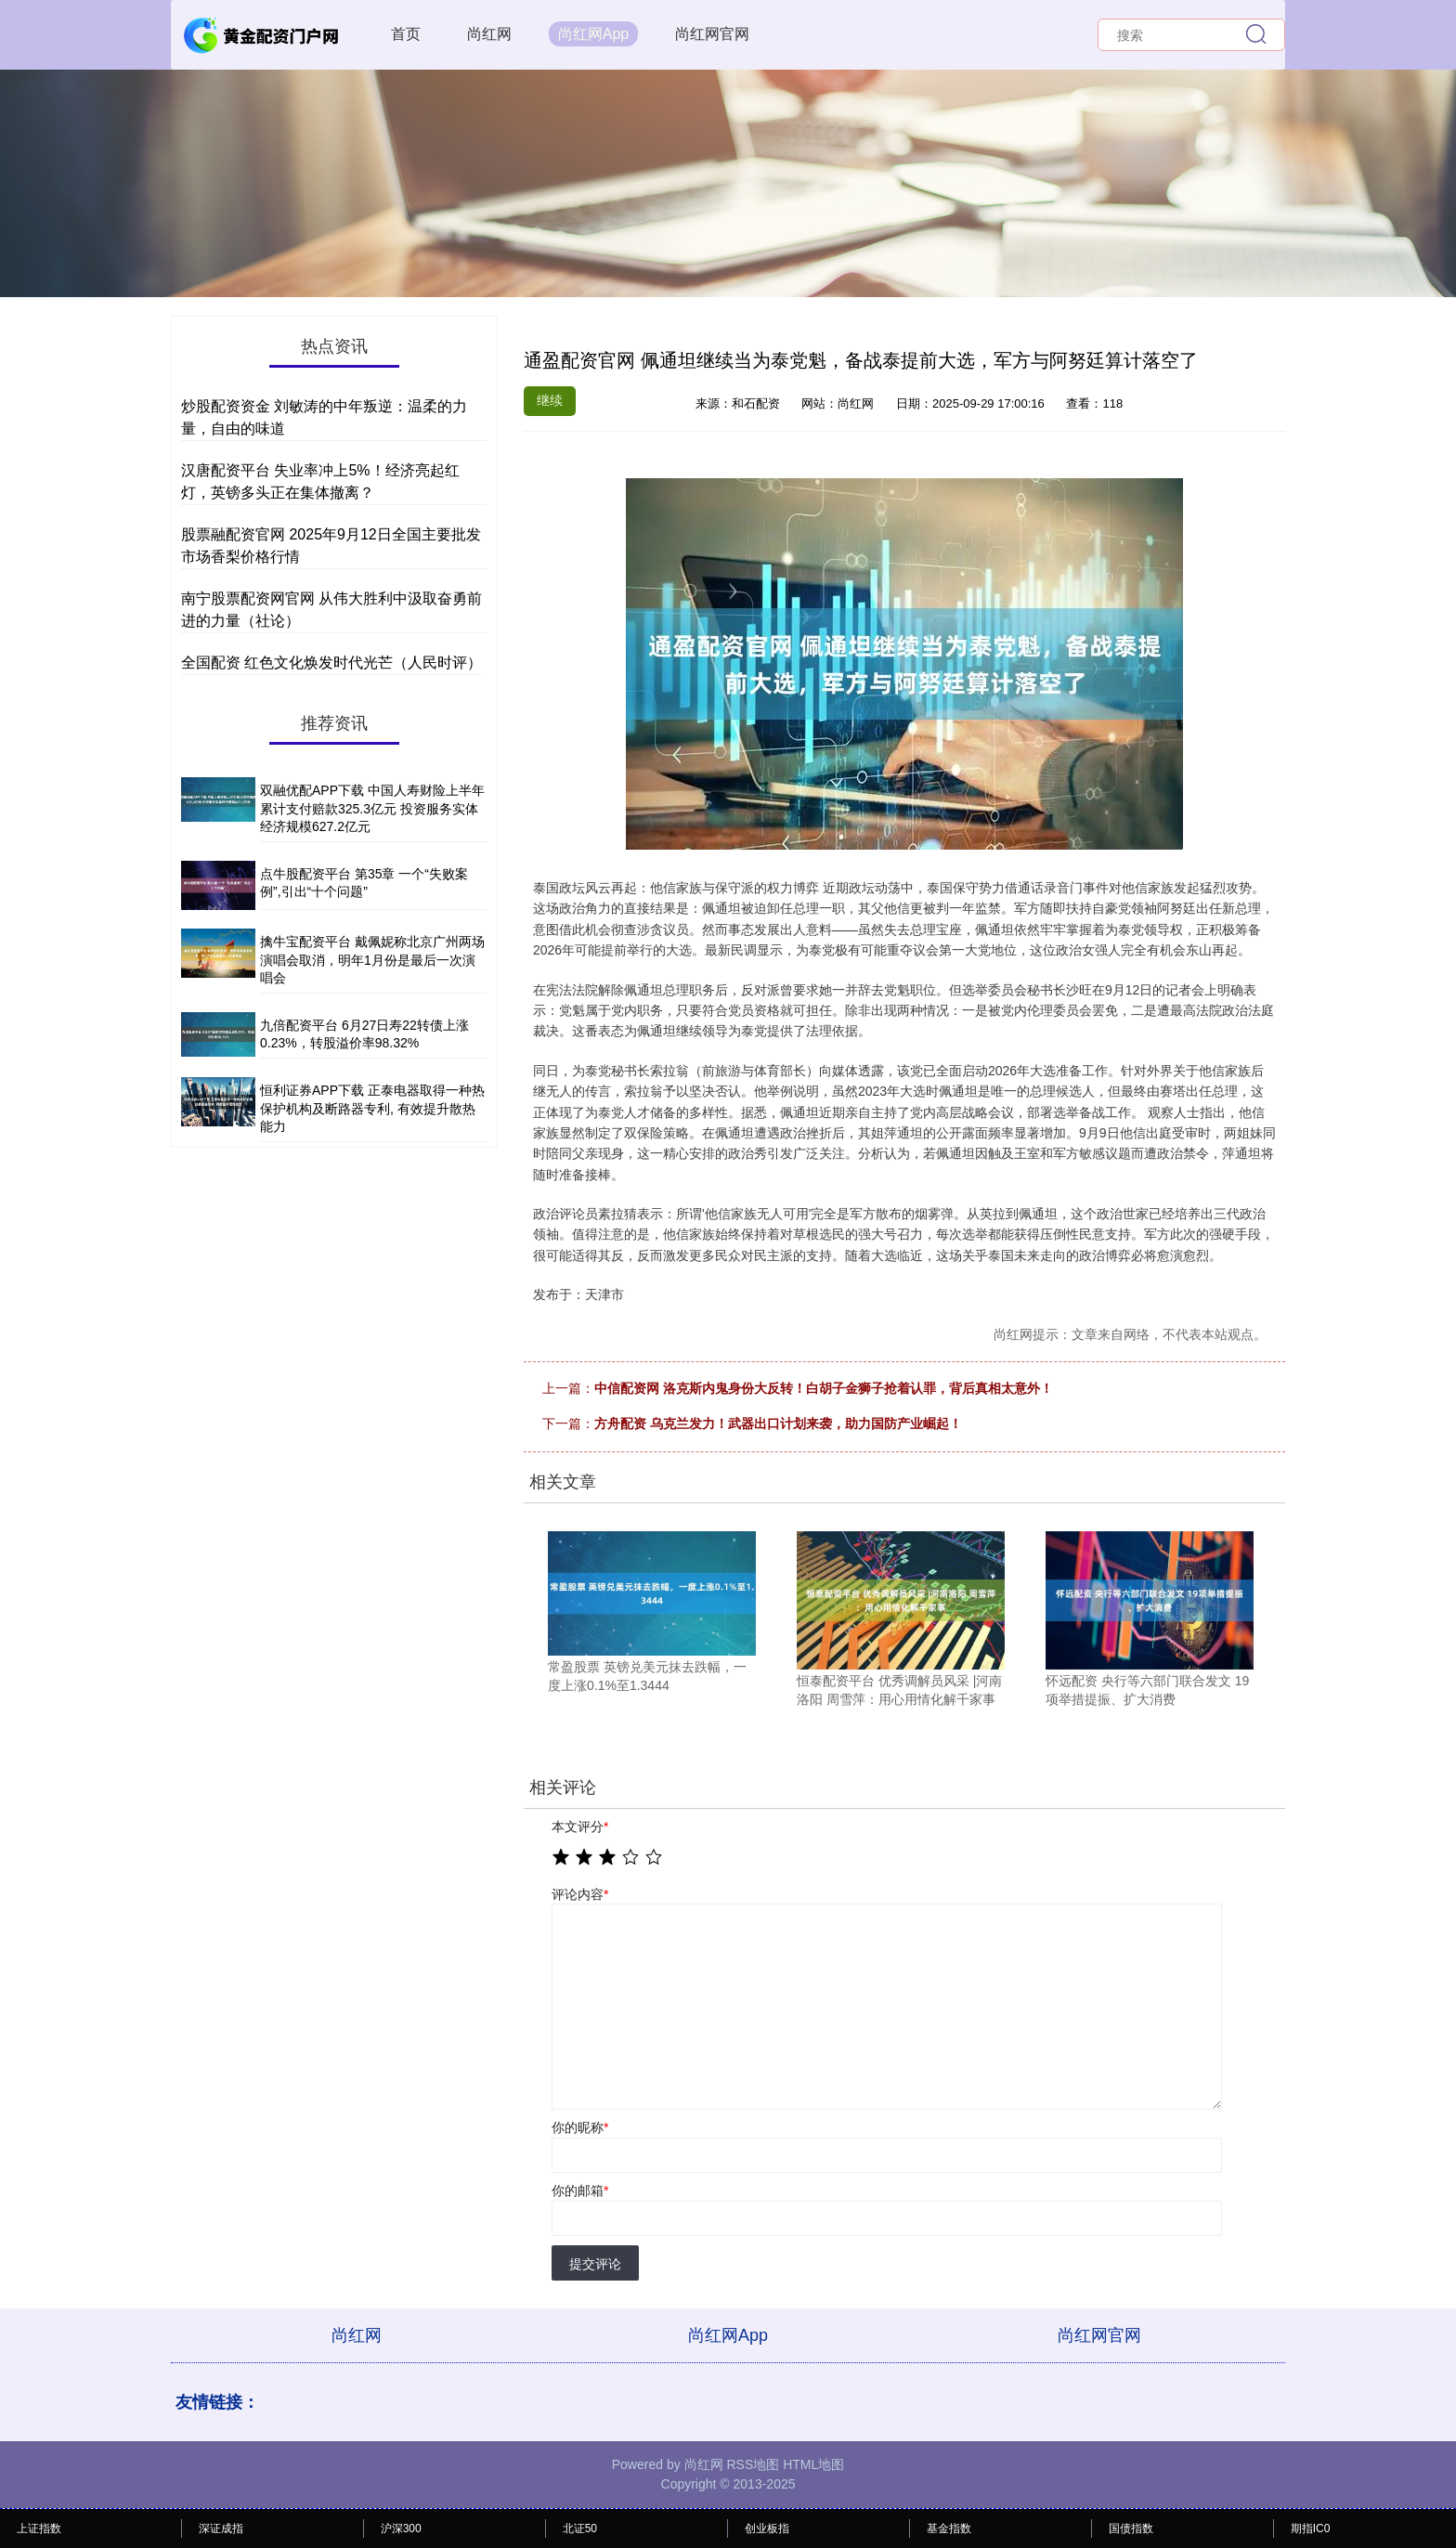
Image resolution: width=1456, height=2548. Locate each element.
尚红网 (489, 34)
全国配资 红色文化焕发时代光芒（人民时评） (331, 662)
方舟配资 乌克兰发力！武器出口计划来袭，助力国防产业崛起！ (778, 1423)
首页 (406, 34)
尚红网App (593, 34)
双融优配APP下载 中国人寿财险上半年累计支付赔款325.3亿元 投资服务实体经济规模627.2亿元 (372, 808)
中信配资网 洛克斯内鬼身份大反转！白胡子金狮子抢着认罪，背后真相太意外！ (823, 1388)
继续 (550, 400)
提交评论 (595, 2263)
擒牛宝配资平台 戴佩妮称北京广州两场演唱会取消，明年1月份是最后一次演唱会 (372, 959)
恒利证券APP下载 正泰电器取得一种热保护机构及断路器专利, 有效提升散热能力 (372, 1108)
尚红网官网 (712, 34)
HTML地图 (813, 2464)
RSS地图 (752, 2464)
